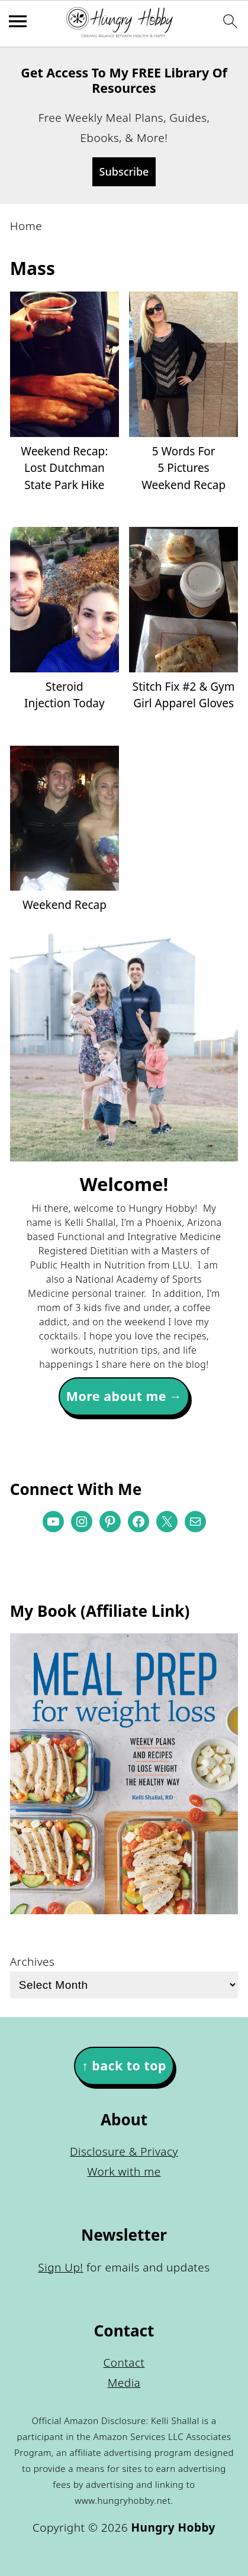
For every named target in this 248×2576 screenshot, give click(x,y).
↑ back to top (124, 2065)
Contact (123, 2362)
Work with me (123, 2171)
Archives (32, 1961)
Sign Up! (60, 2267)
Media (124, 2382)
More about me (116, 1395)
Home (26, 226)
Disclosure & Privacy (124, 2151)
